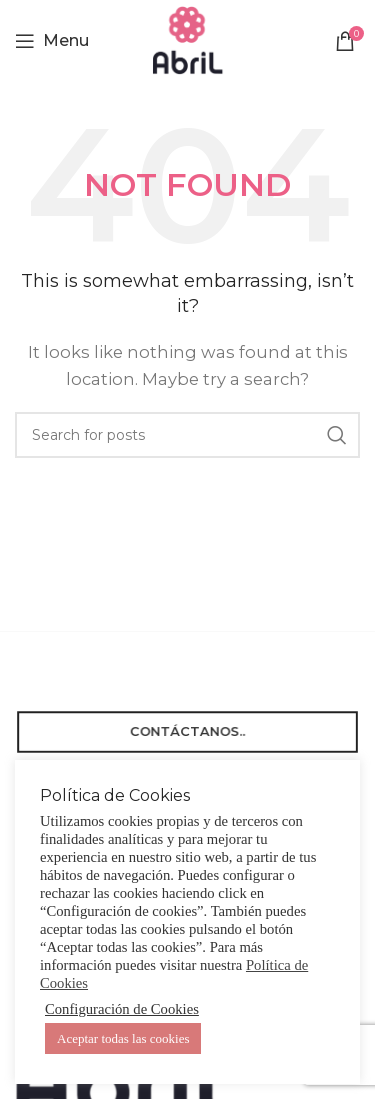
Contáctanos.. (187, 731)
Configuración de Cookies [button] (122, 1009)
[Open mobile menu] (52, 41)
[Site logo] (188, 38)
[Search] (187, 435)
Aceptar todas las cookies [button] (123, 1038)
